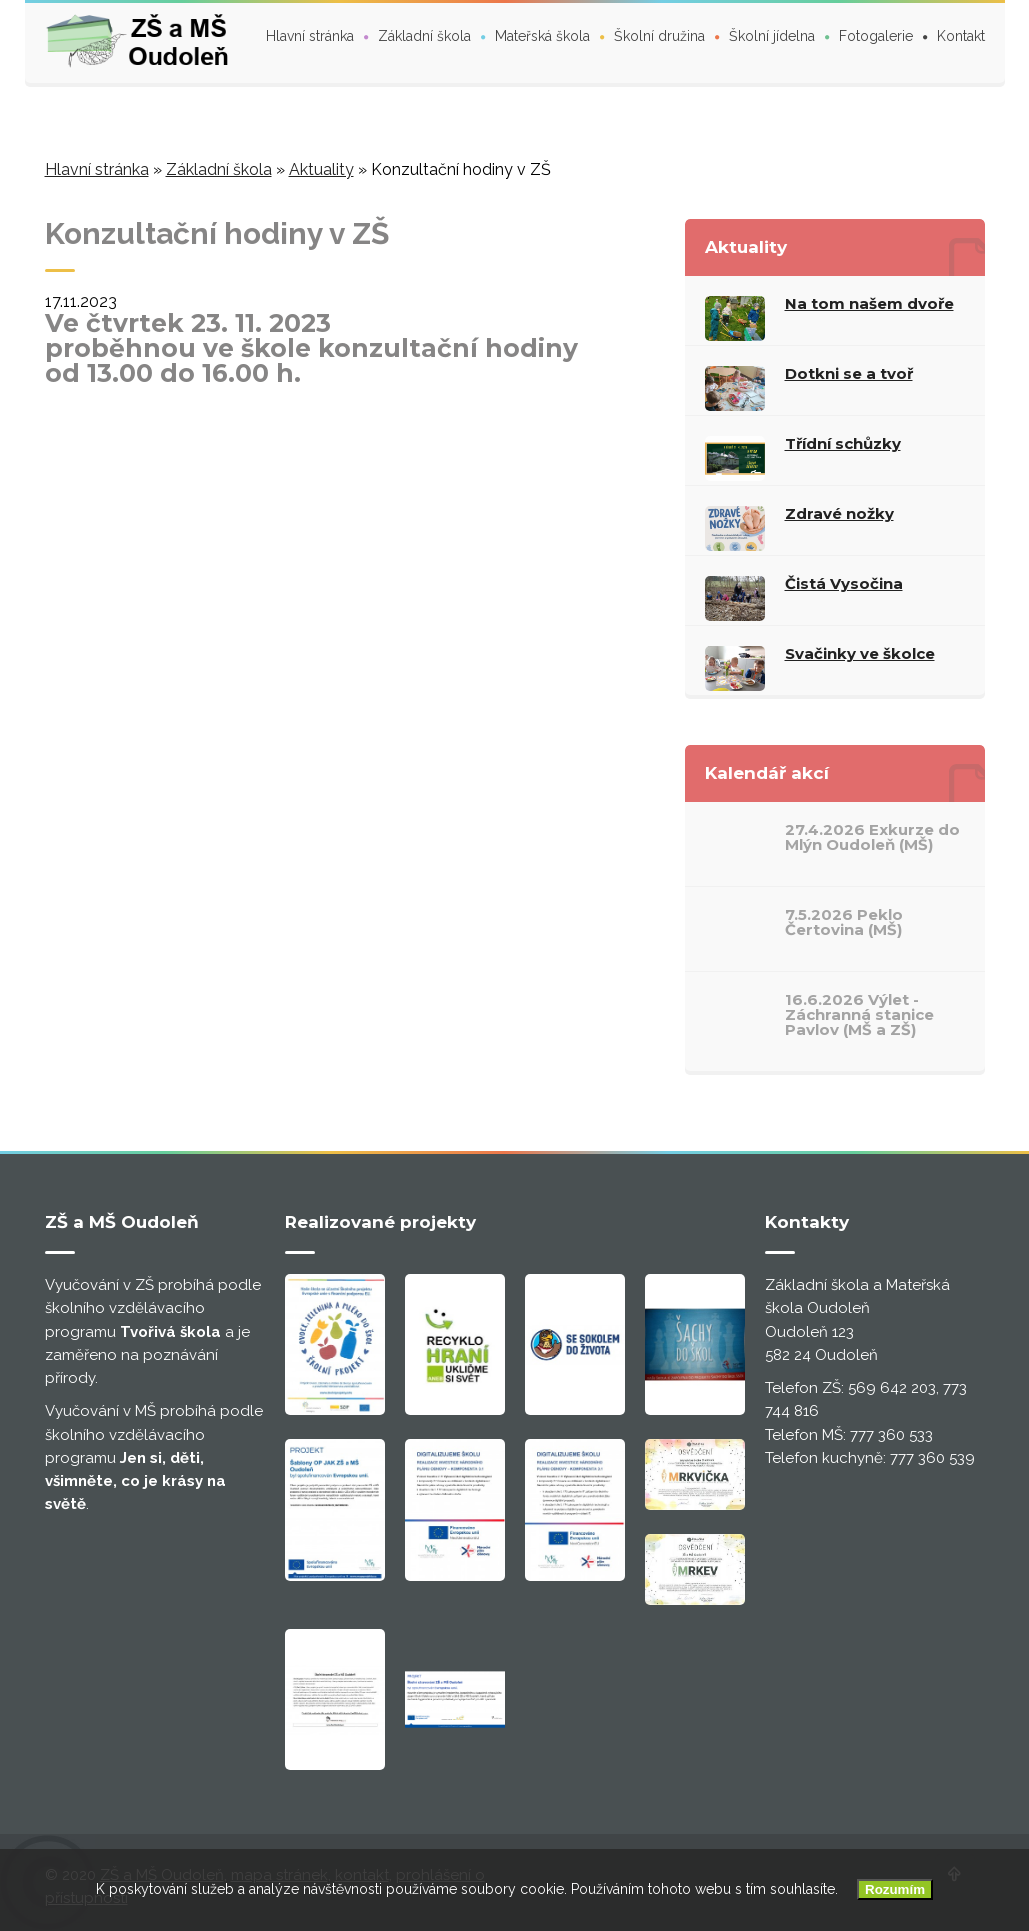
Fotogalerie (876, 36)
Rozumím (895, 1889)
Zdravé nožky (839, 513)
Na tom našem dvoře (869, 303)
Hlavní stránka (310, 36)
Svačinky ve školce (860, 653)
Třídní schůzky (843, 443)
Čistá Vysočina (844, 583)
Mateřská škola (542, 36)
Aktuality (321, 169)
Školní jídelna (772, 36)
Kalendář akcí (767, 773)
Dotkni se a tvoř (849, 373)
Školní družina (659, 36)
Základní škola (424, 36)
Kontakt (961, 36)
